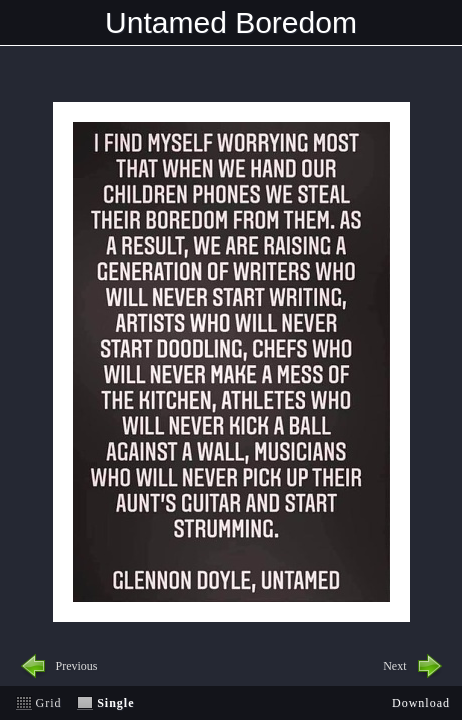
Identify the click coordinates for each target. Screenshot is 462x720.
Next (394, 666)
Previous (77, 666)
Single (115, 703)
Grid (49, 703)
